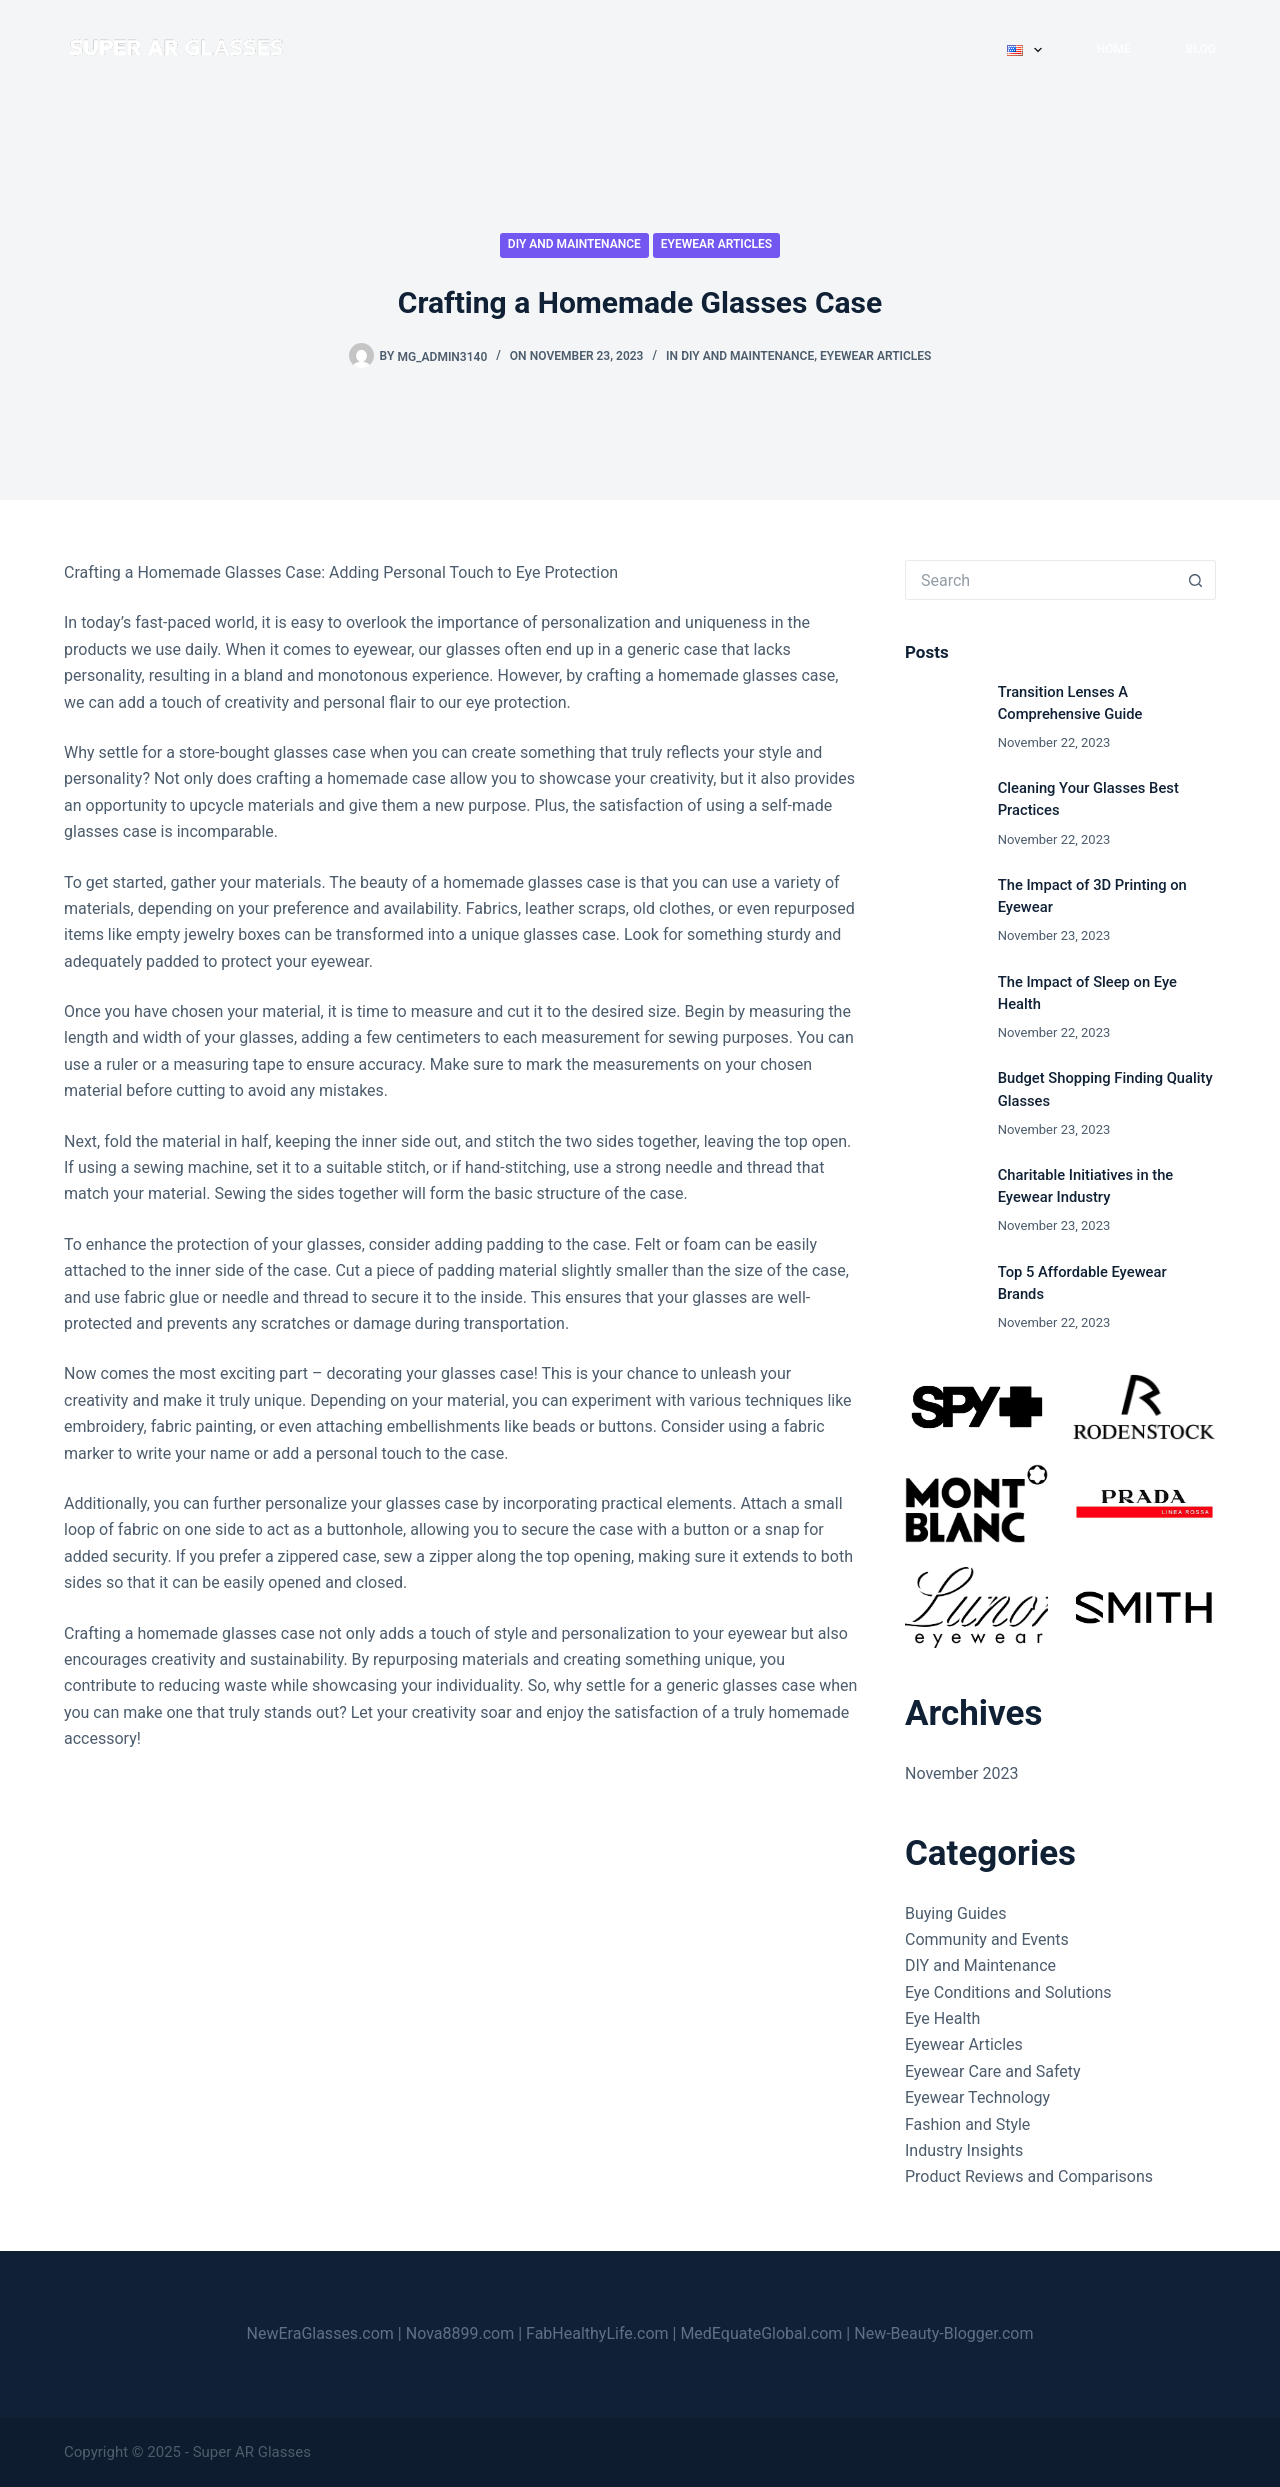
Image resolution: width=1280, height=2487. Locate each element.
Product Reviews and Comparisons (1029, 2176)
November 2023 (961, 1773)
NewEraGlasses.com (320, 2333)
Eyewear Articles (716, 244)
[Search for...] (1040, 580)
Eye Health (942, 2018)
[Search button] (1196, 580)
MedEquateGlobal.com (761, 2333)
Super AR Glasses (252, 2452)
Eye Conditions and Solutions (1008, 1992)
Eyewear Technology (977, 2097)
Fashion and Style (967, 2124)
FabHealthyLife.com (597, 2333)
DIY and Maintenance (574, 244)
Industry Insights (964, 2150)
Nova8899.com (460, 2333)
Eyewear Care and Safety (993, 2071)
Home (1114, 49)
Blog (1201, 49)
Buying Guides (955, 1913)
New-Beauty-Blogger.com (943, 2333)
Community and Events (987, 1939)
